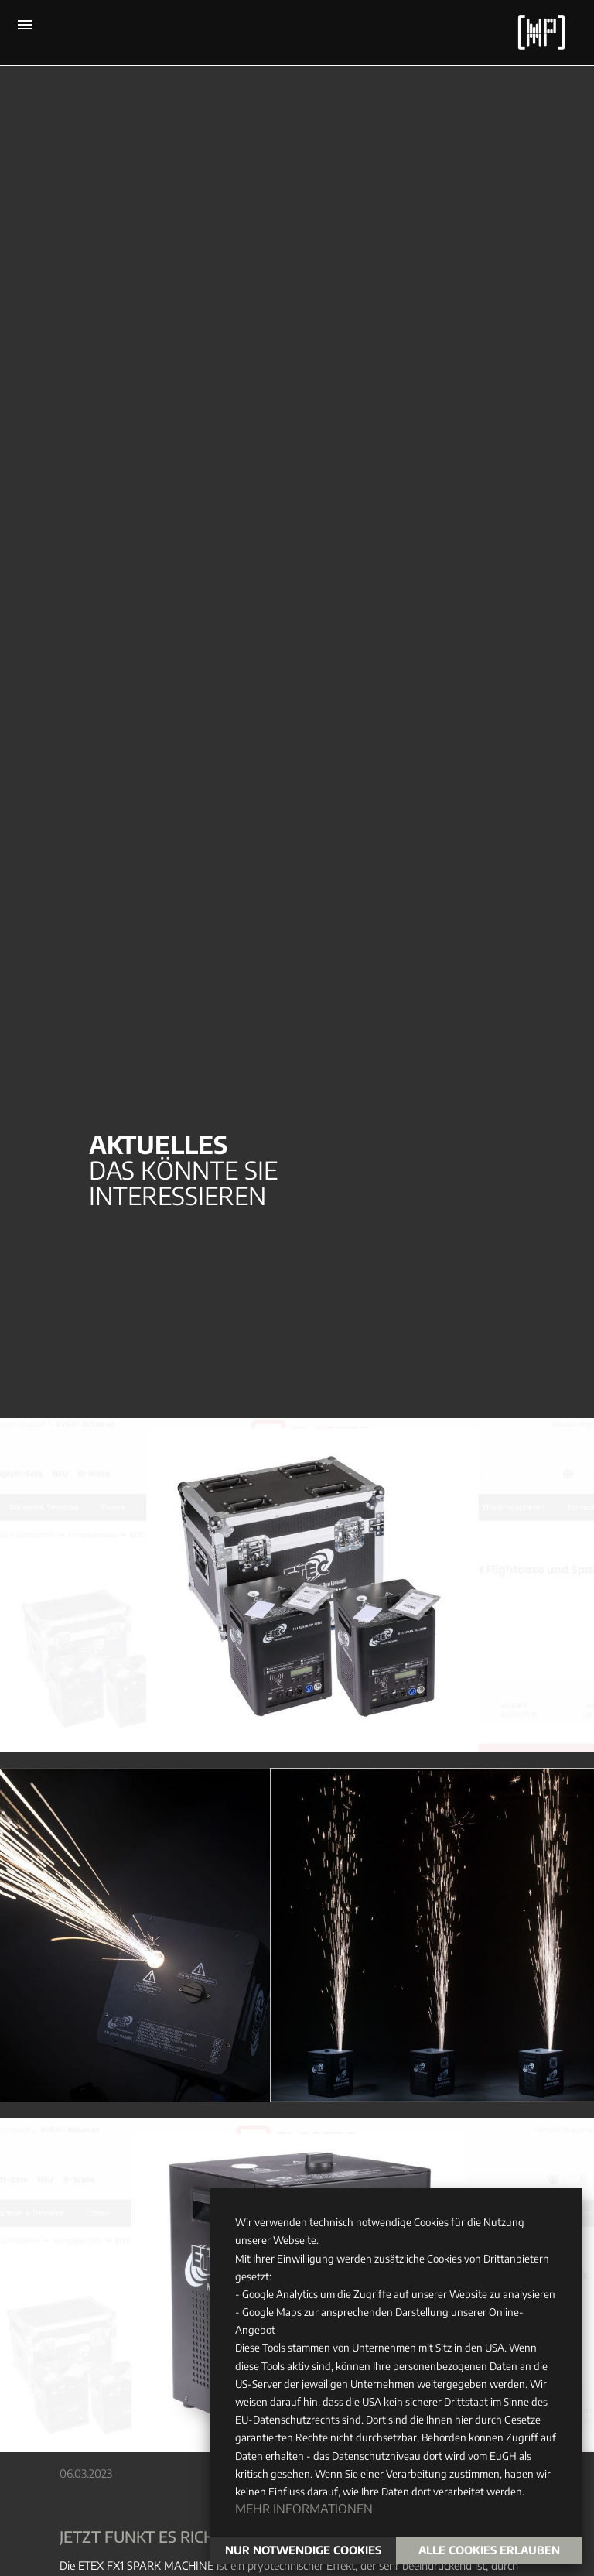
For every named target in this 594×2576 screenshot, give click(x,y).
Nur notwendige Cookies (303, 2550)
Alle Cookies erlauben (489, 2550)
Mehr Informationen (304, 2508)
